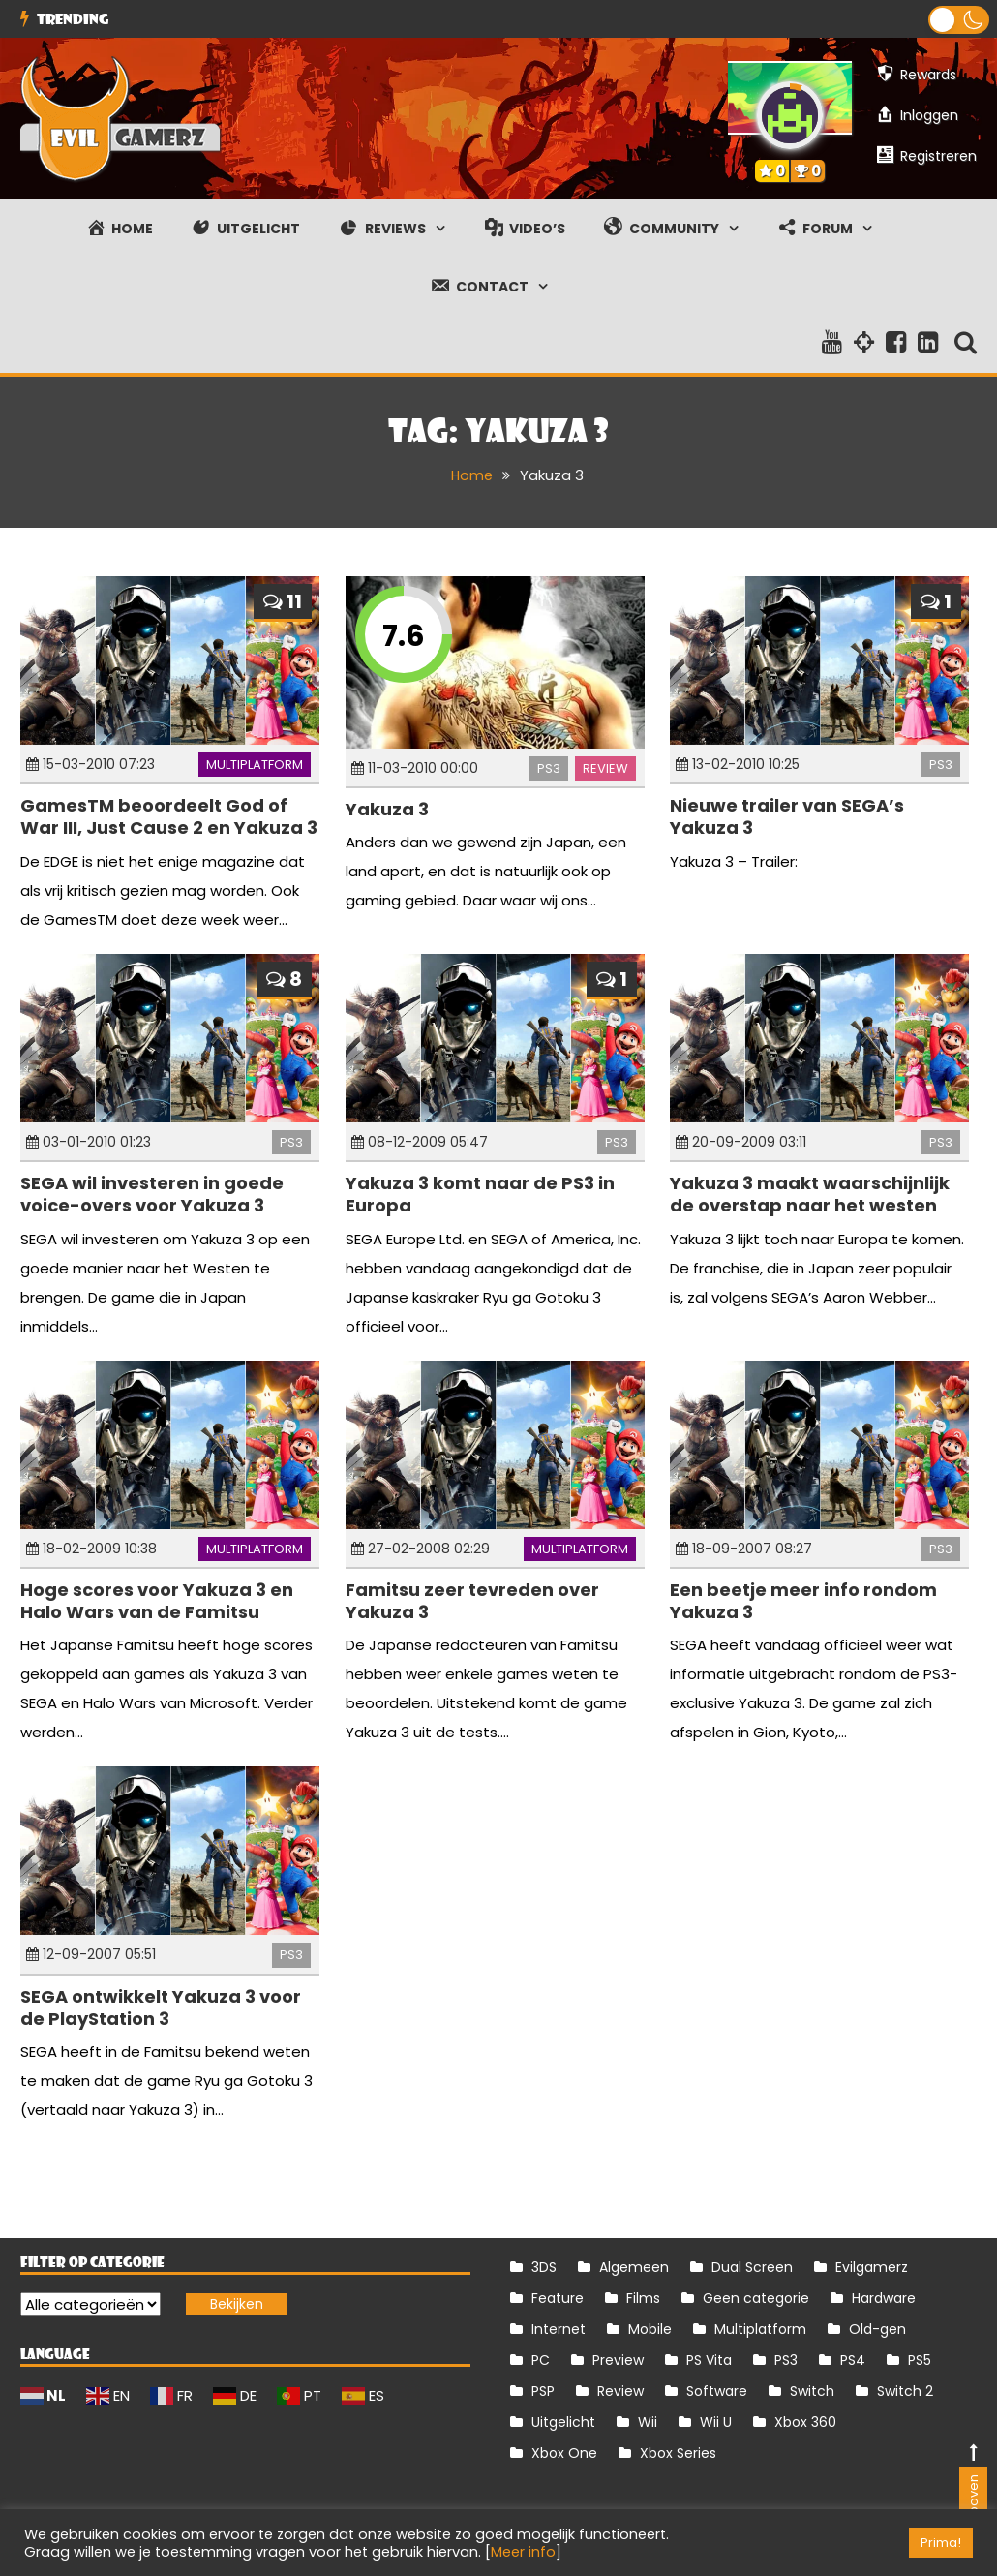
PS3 (548, 767)
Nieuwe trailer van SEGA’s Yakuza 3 (787, 815)
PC (540, 2360)
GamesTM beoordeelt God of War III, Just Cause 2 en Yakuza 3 (168, 815)
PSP (543, 2391)
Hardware (884, 2298)
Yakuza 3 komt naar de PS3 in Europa (480, 1193)
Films (643, 2298)
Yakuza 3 (387, 808)
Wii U (716, 2422)
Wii (647, 2422)
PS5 (919, 2360)
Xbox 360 (805, 2422)
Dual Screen (752, 2267)
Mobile (650, 2329)
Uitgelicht (563, 2422)
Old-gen (877, 2329)
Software (716, 2391)
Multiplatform (254, 763)
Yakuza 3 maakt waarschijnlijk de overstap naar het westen (810, 1193)
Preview (618, 2360)
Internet (558, 2329)
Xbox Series (678, 2453)
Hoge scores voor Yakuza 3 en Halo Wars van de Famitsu (156, 1600)
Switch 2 (905, 2391)
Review (605, 767)
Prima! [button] (941, 2542)
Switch (812, 2391)
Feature (557, 2298)
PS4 (852, 2360)
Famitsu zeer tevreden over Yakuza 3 (472, 1600)
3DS (544, 2267)
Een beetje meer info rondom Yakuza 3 (803, 1600)
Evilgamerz (871, 2267)
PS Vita (709, 2360)
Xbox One (564, 2453)
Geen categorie (756, 2298)
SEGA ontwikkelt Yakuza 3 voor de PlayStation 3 (160, 2006)
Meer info (523, 2551)
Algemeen (634, 2267)
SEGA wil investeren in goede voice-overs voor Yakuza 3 (152, 1193)
